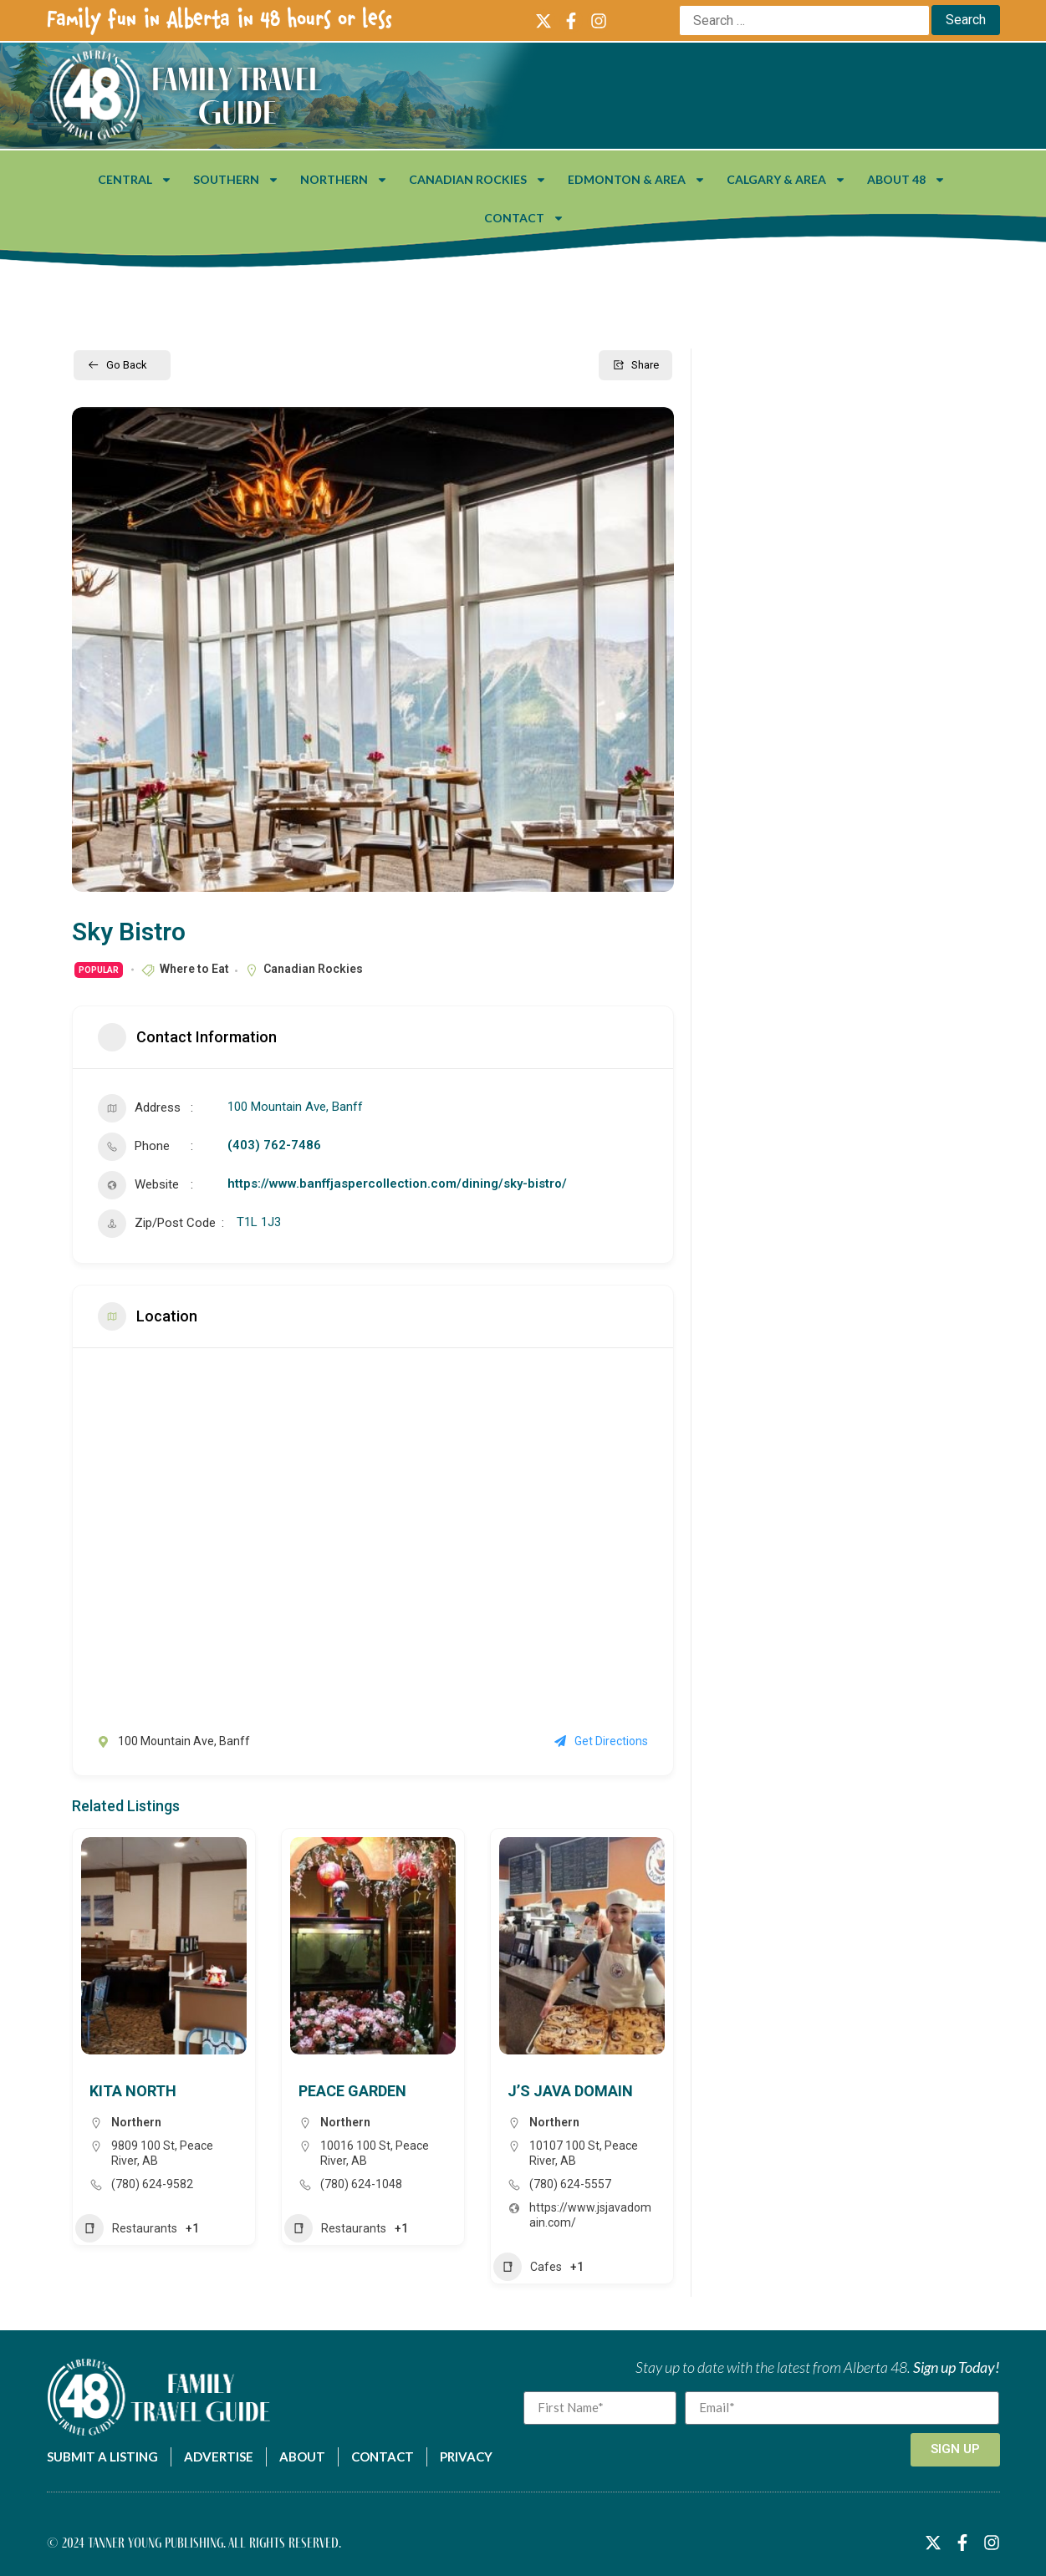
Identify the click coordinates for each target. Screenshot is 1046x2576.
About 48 (906, 179)
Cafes (527, 2267)
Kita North (132, 2091)
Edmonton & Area (637, 179)
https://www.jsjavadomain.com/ (590, 2215)
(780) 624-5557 (570, 2184)
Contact (524, 218)
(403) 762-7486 (274, 1145)
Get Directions (601, 1741)
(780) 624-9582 (152, 2184)
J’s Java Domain (570, 2091)
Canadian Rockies (478, 179)
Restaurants (126, 2228)
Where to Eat (194, 968)
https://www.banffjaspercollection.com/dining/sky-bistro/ (397, 1183)
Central (135, 179)
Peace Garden (352, 2091)
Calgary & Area (786, 179)
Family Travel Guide (236, 95)
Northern (344, 179)
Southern (236, 179)
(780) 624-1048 (361, 2184)
